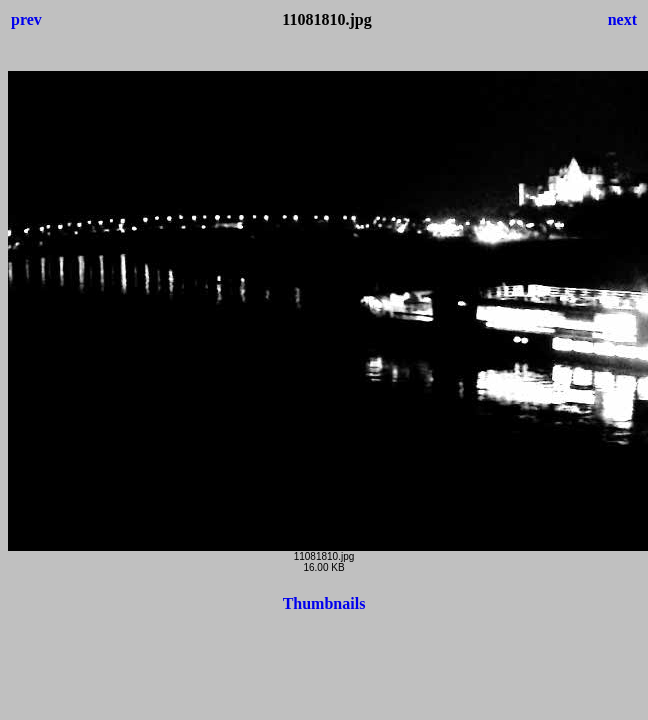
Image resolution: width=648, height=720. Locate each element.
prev (26, 19)
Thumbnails (324, 603)
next (622, 19)
